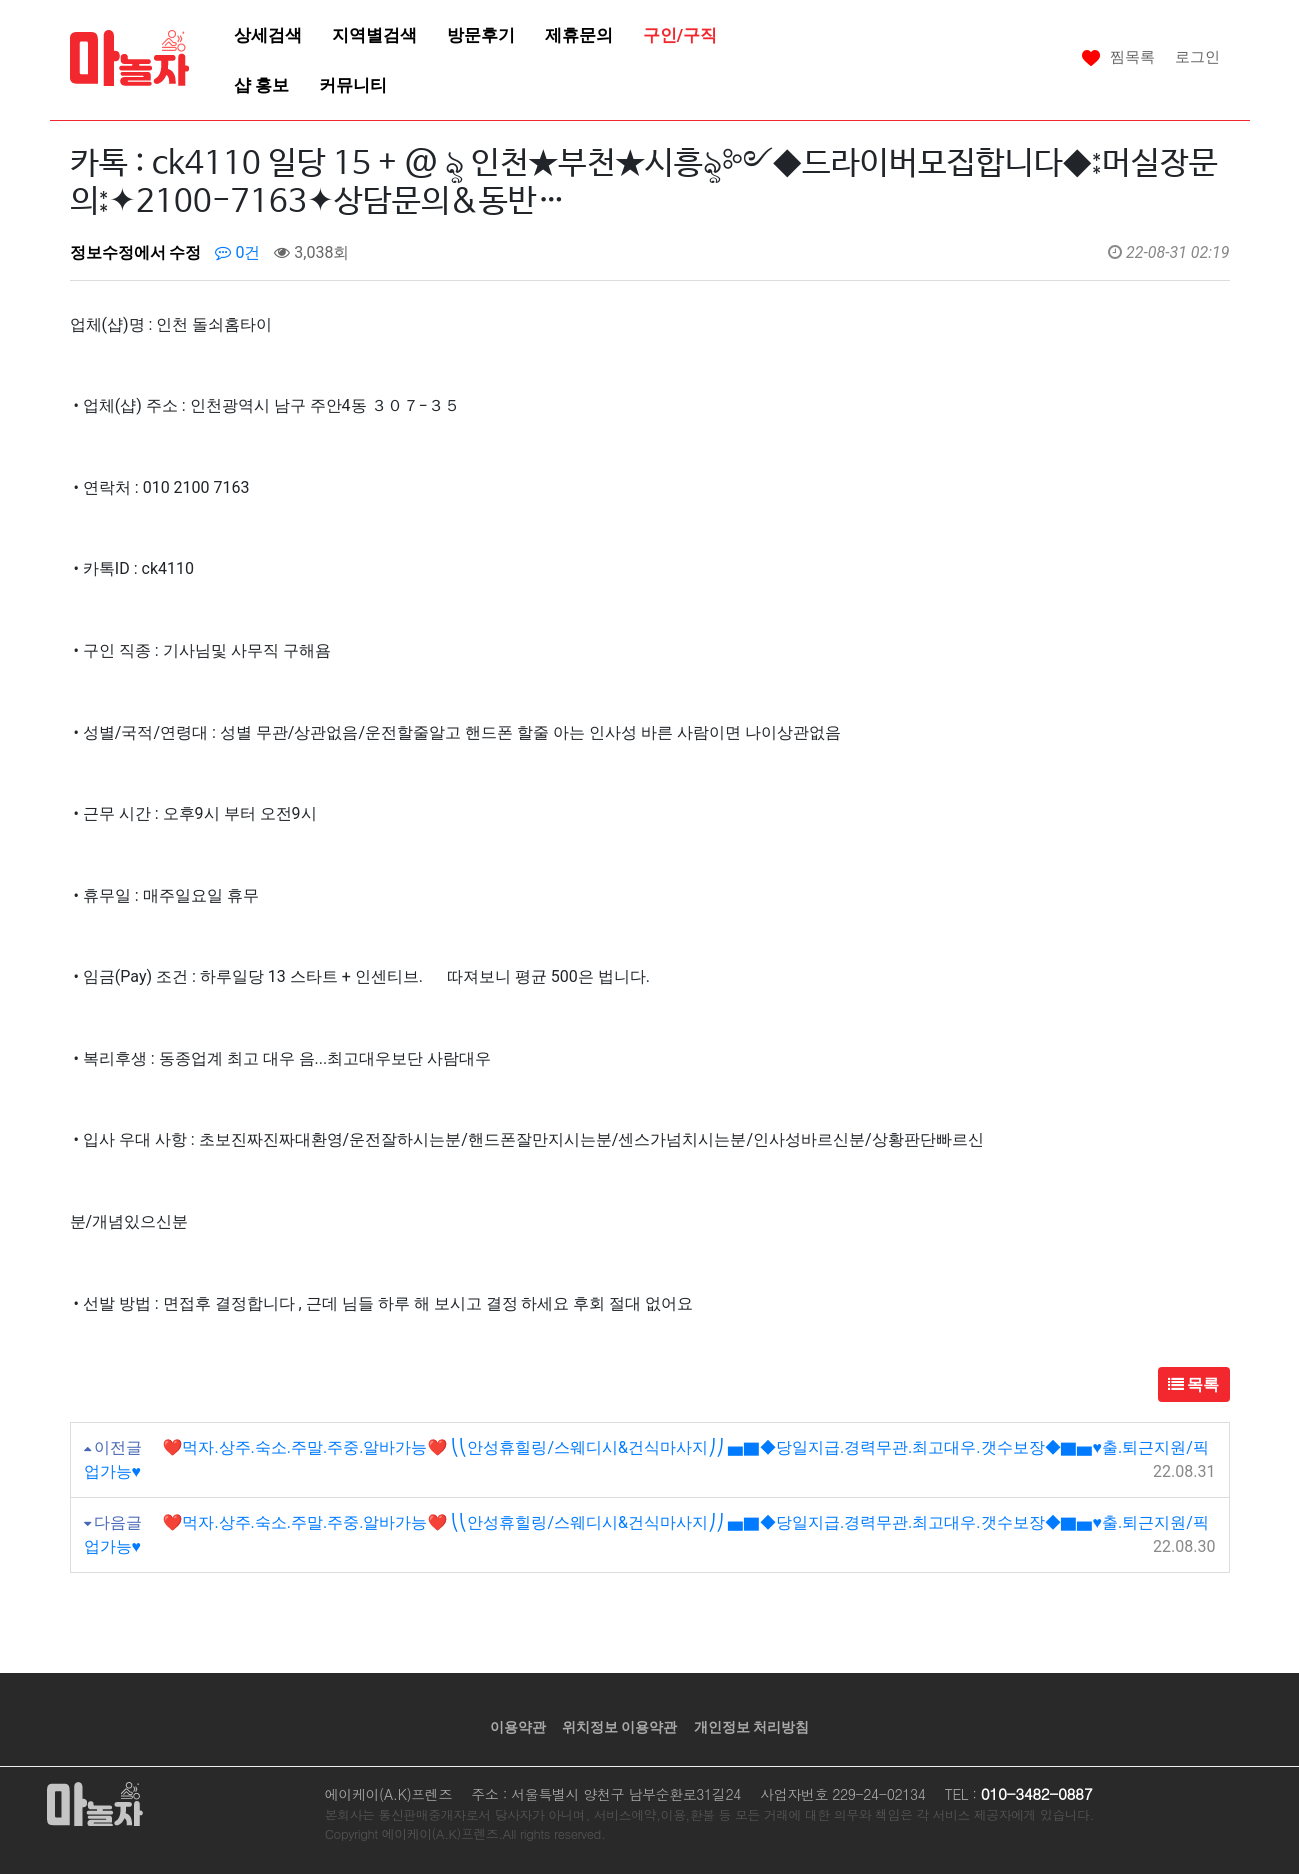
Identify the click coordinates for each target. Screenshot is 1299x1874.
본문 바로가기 (0, 0)
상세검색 (268, 35)
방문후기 (481, 35)
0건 (237, 252)
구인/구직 (680, 35)
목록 (1194, 1384)
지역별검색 (374, 35)
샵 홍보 (261, 85)
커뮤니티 (353, 85)
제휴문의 (579, 35)
